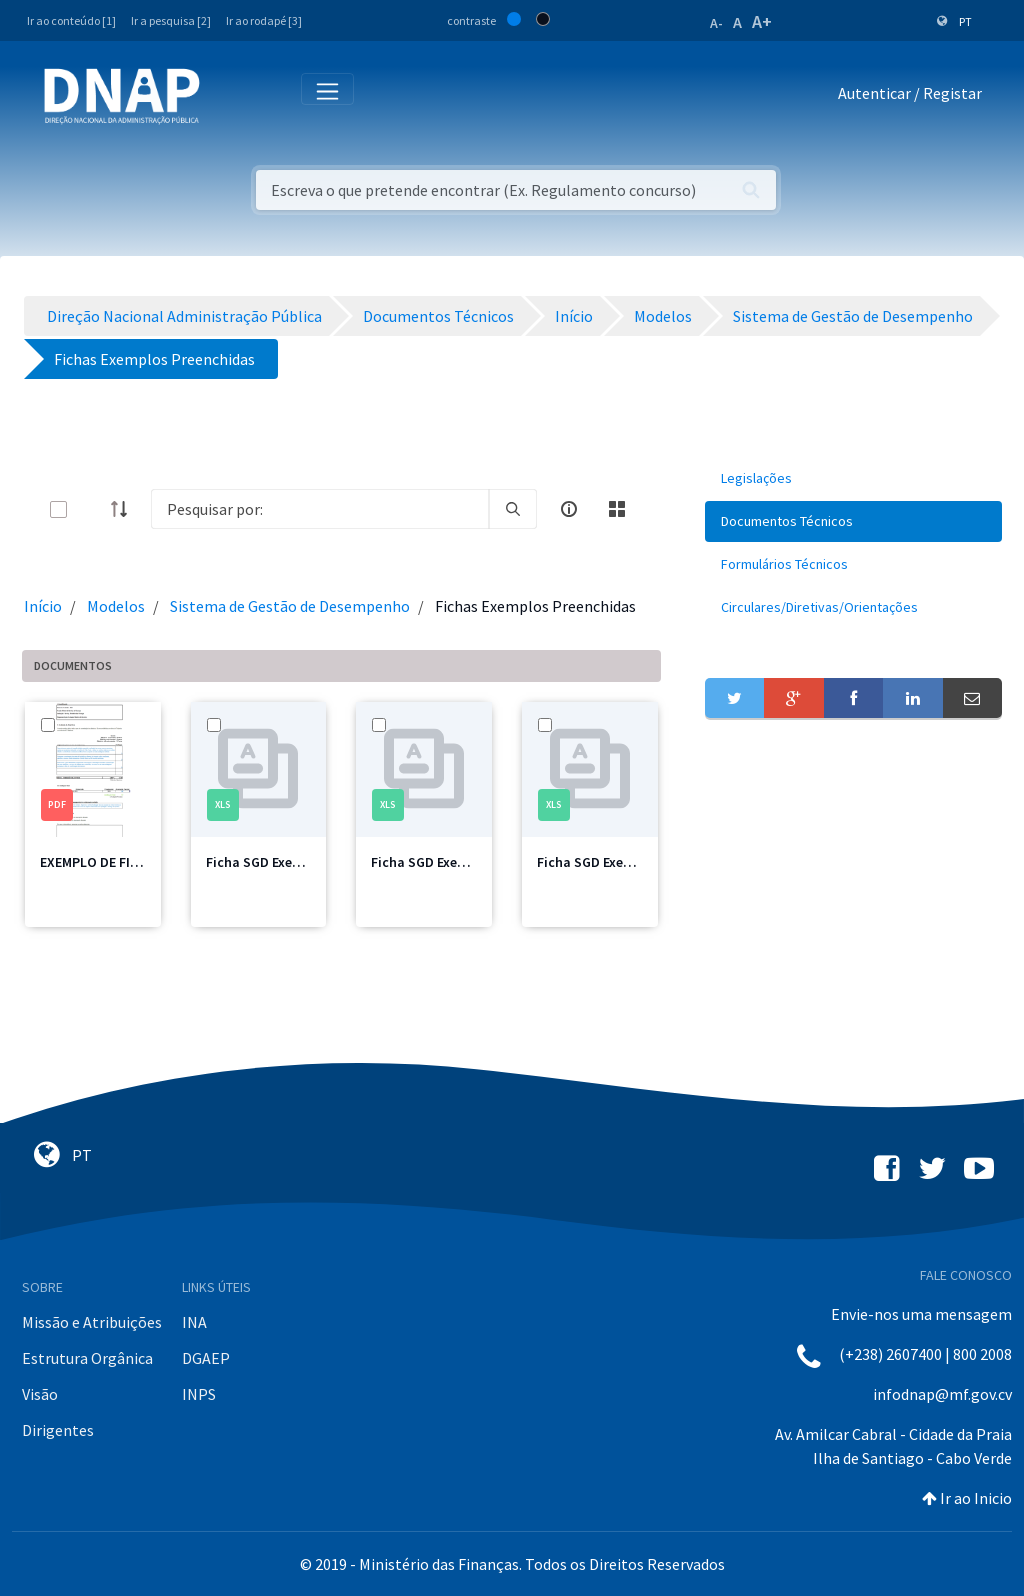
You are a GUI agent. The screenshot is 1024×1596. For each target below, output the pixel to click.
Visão (40, 1394)
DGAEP (206, 1358)
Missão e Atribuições (92, 1322)
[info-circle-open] (569, 509)
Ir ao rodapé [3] (264, 20)
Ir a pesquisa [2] (171, 20)
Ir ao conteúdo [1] (71, 20)
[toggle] (91, 509)
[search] (513, 509)
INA (194, 1322)
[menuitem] (853, 478)
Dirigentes (58, 1430)
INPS (199, 1394)
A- (716, 23)
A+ (762, 21)
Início (43, 606)
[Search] (320, 509)
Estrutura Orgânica (87, 1358)
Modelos (116, 606)
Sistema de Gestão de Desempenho (290, 606)
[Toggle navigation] (228, 97)
